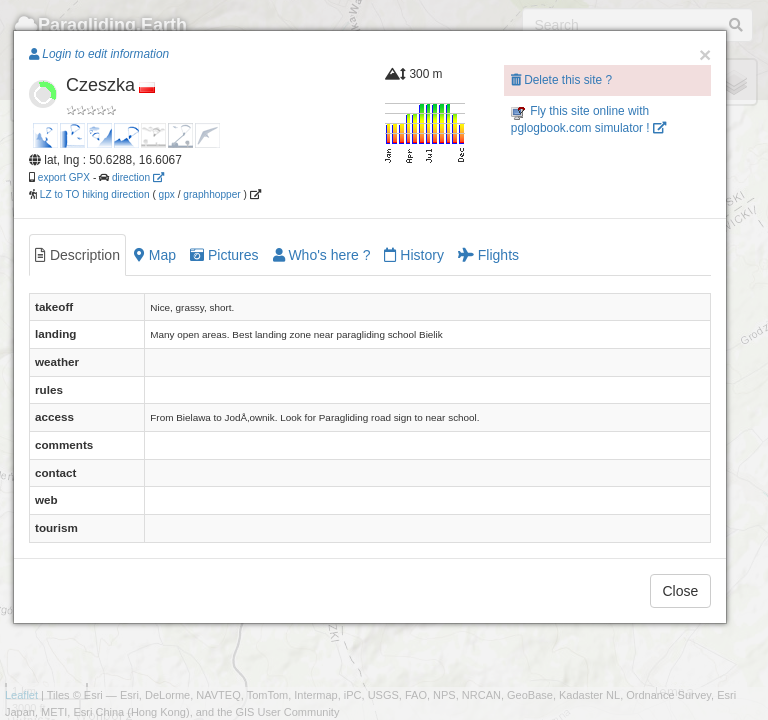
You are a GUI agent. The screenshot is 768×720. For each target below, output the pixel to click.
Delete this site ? (561, 80)
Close (681, 591)
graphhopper (211, 194)
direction (138, 177)
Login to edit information (99, 54)
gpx (167, 194)
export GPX (64, 177)
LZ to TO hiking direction (93, 194)
